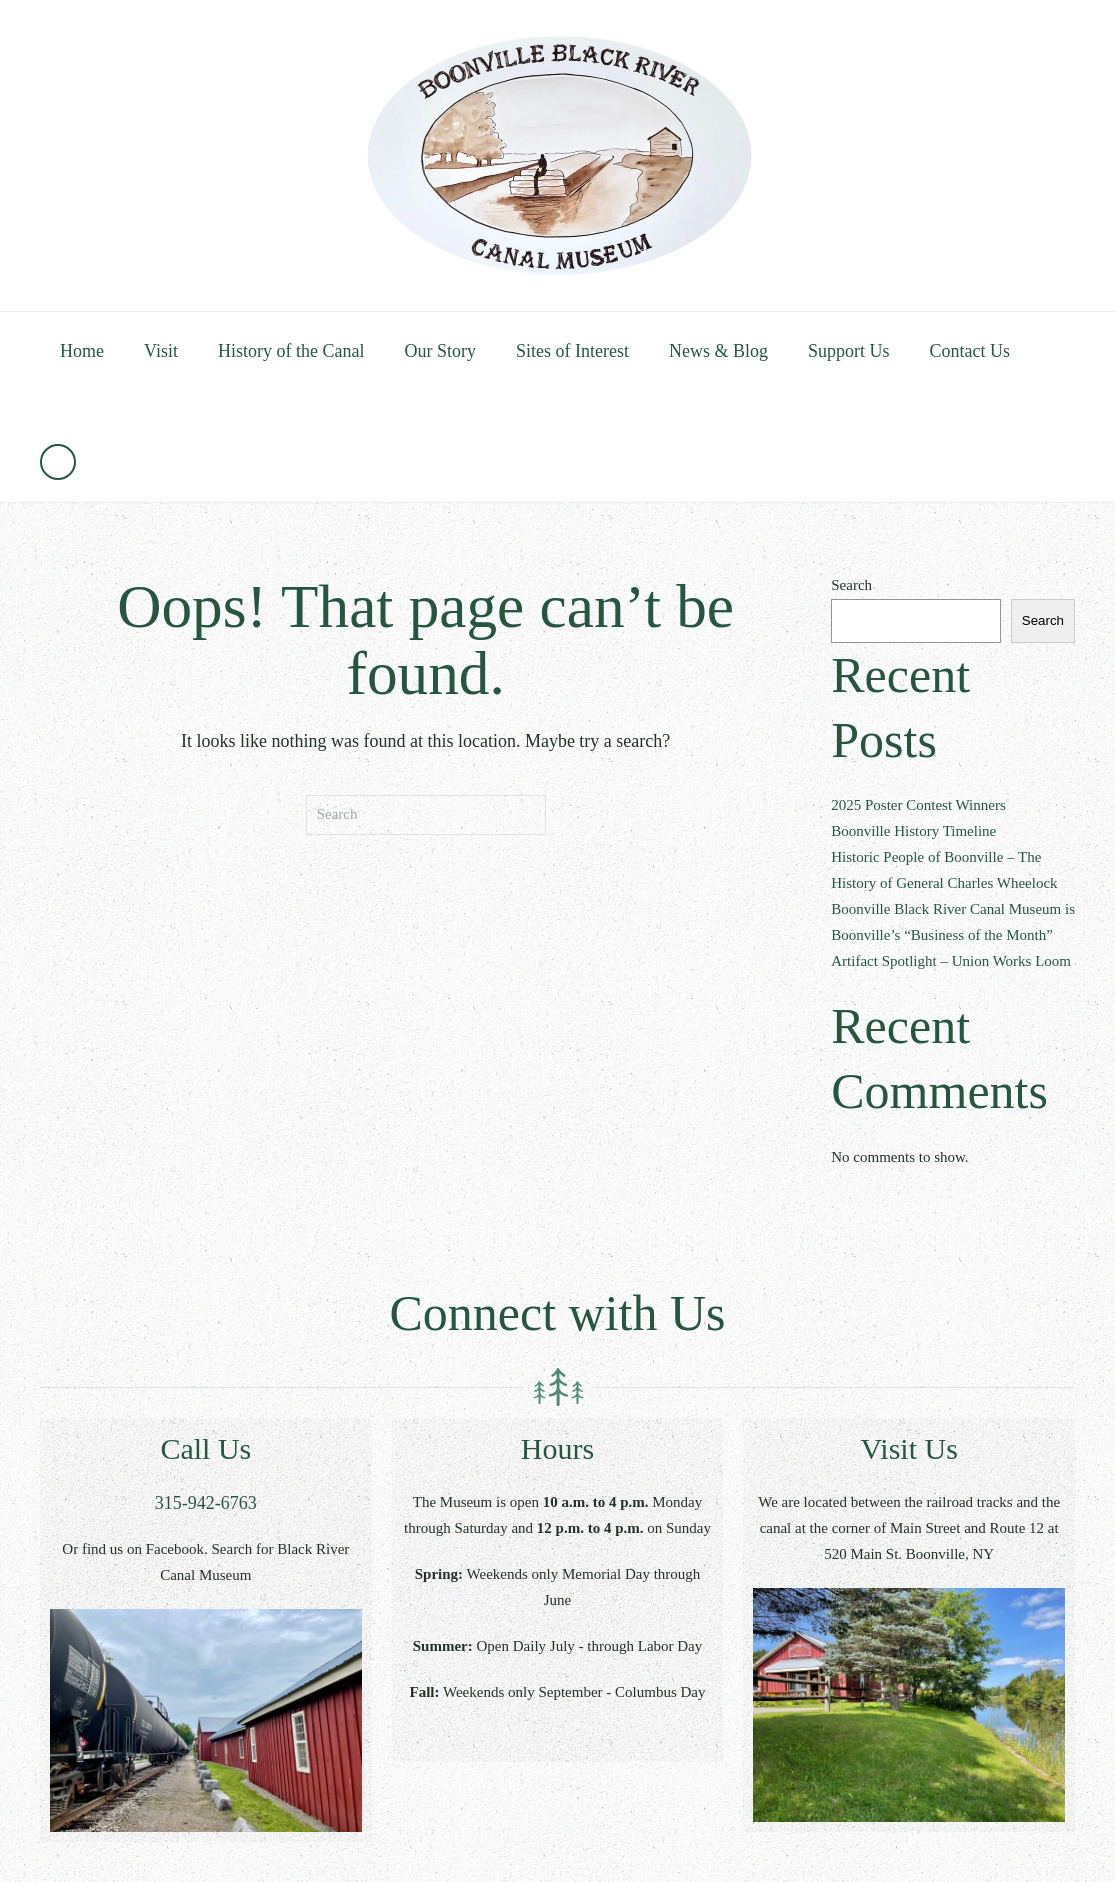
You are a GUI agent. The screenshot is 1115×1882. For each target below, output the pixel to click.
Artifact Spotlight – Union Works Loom (951, 961)
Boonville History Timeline (913, 831)
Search (851, 585)
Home (82, 351)
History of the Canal (291, 351)
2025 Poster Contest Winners (918, 805)
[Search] (426, 815)
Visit (161, 351)
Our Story (440, 351)
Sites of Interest (572, 351)
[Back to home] (558, 155)
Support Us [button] (849, 351)
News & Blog (718, 351)
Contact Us (969, 351)
